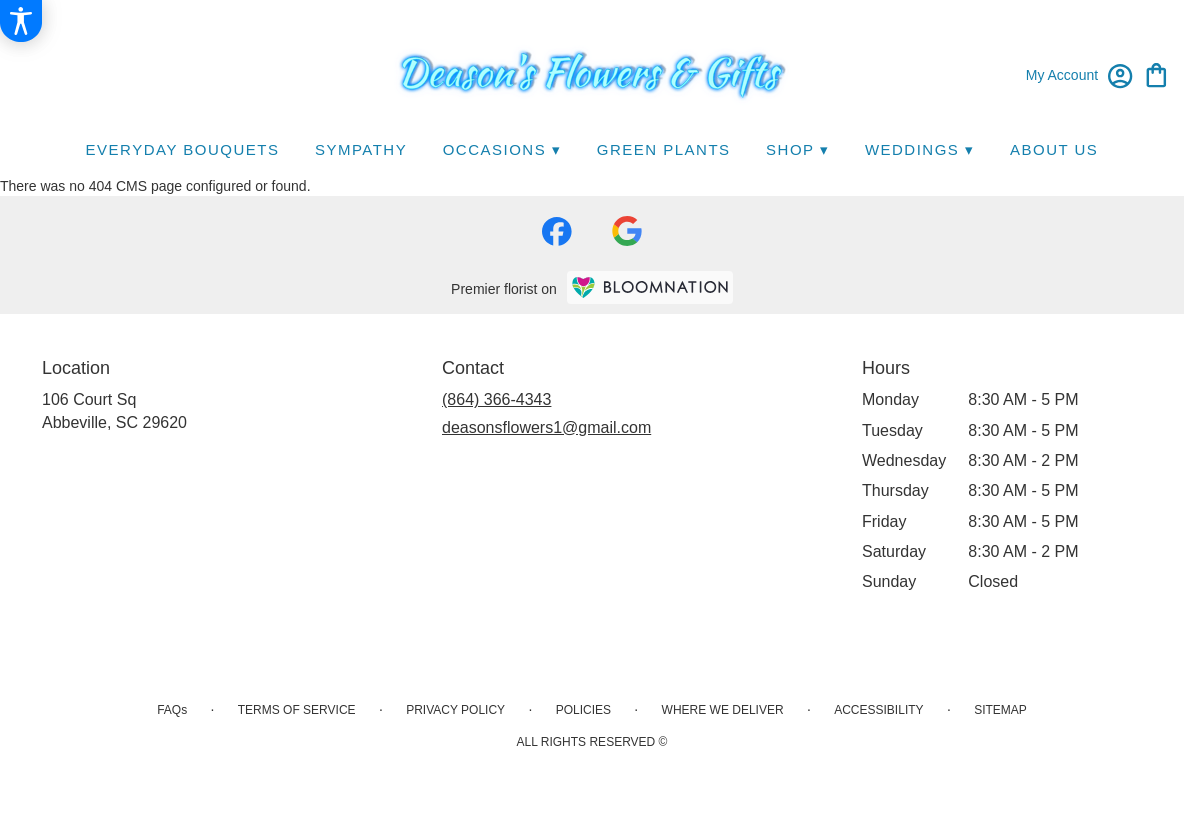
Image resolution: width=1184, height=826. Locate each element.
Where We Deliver (723, 710)
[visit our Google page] (627, 231)
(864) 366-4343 (496, 399)
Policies (583, 710)
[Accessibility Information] (21, 21)
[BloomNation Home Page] (650, 287)
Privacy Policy (455, 710)
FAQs (172, 710)
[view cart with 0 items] (1156, 73)
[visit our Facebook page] (557, 231)
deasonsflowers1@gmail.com (546, 427)
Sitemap (1000, 710)
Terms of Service (297, 710)
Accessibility (878, 710)
